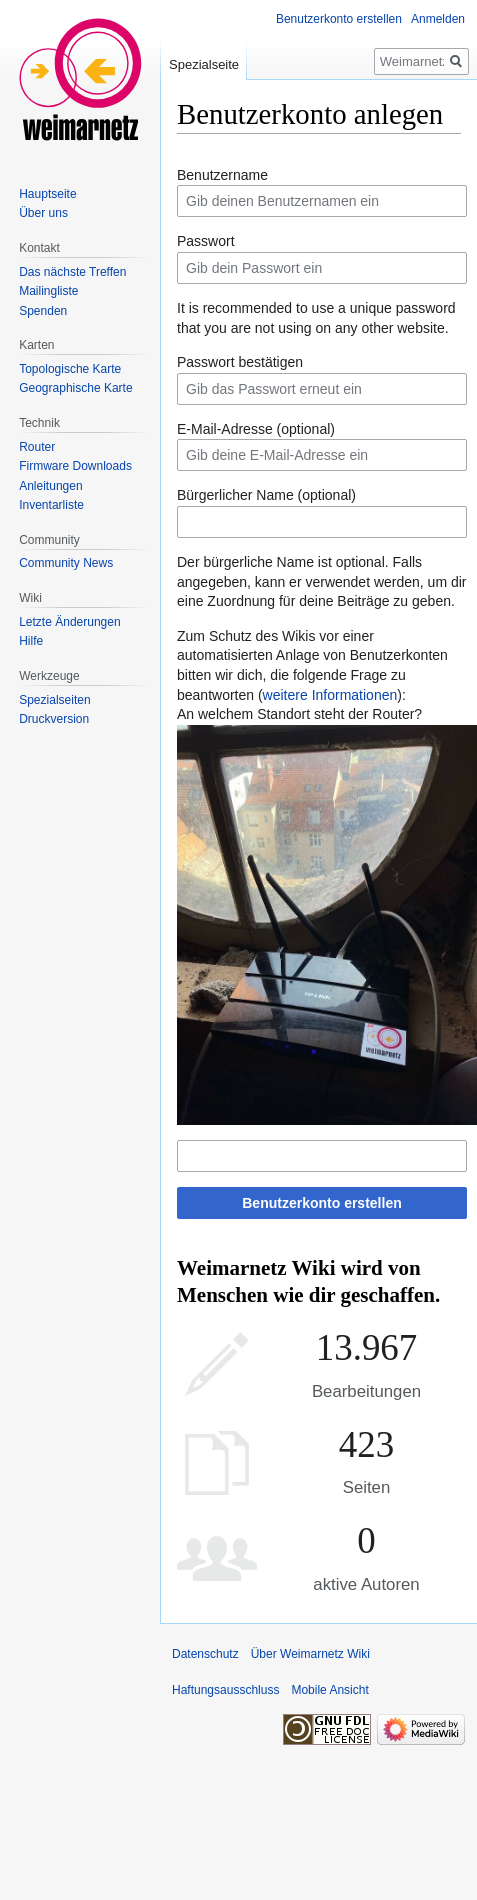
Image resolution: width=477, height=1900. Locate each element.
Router (37, 447)
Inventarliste (51, 505)
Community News (66, 563)
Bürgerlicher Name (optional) (266, 495)
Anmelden (438, 19)
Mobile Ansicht (329, 1690)
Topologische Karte (70, 369)
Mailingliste (48, 291)
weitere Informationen (330, 695)
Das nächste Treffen (72, 272)
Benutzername (222, 175)
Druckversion (54, 719)
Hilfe (31, 641)
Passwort (206, 241)
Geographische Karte (75, 388)
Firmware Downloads (75, 466)
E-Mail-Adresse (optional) (256, 429)
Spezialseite (204, 64)
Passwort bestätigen (240, 362)
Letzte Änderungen (69, 622)
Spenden (43, 311)
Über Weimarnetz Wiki (310, 1654)
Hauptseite (47, 194)
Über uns (43, 213)
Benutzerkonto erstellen (321, 1203)
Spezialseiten (54, 700)
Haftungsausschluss (225, 1690)
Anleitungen (50, 486)
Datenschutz (205, 1654)
